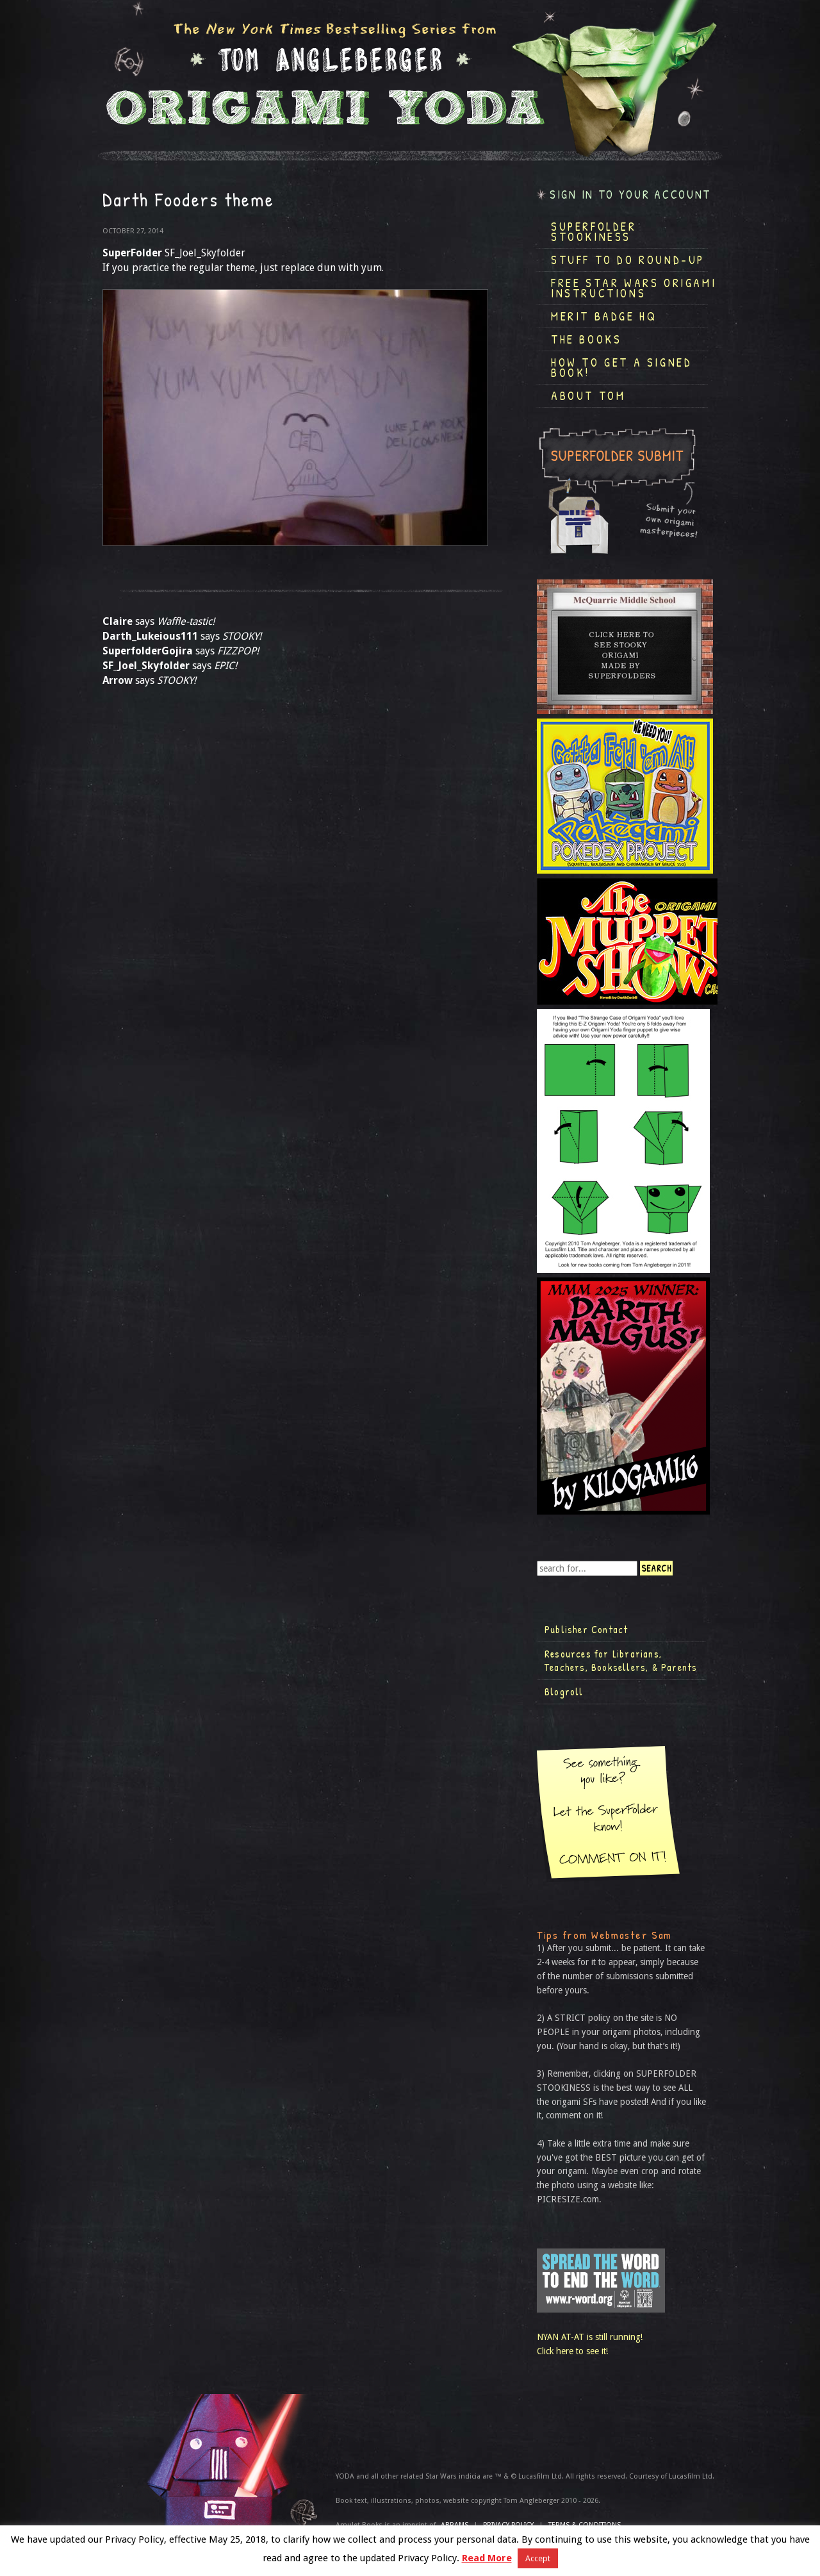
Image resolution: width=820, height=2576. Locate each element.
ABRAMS (454, 2525)
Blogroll (564, 1691)
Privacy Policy (508, 2525)
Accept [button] (537, 2558)
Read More (487, 2558)
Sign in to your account (630, 195)
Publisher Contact (586, 1629)
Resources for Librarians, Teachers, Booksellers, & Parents (621, 1661)
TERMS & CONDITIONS (584, 2525)
